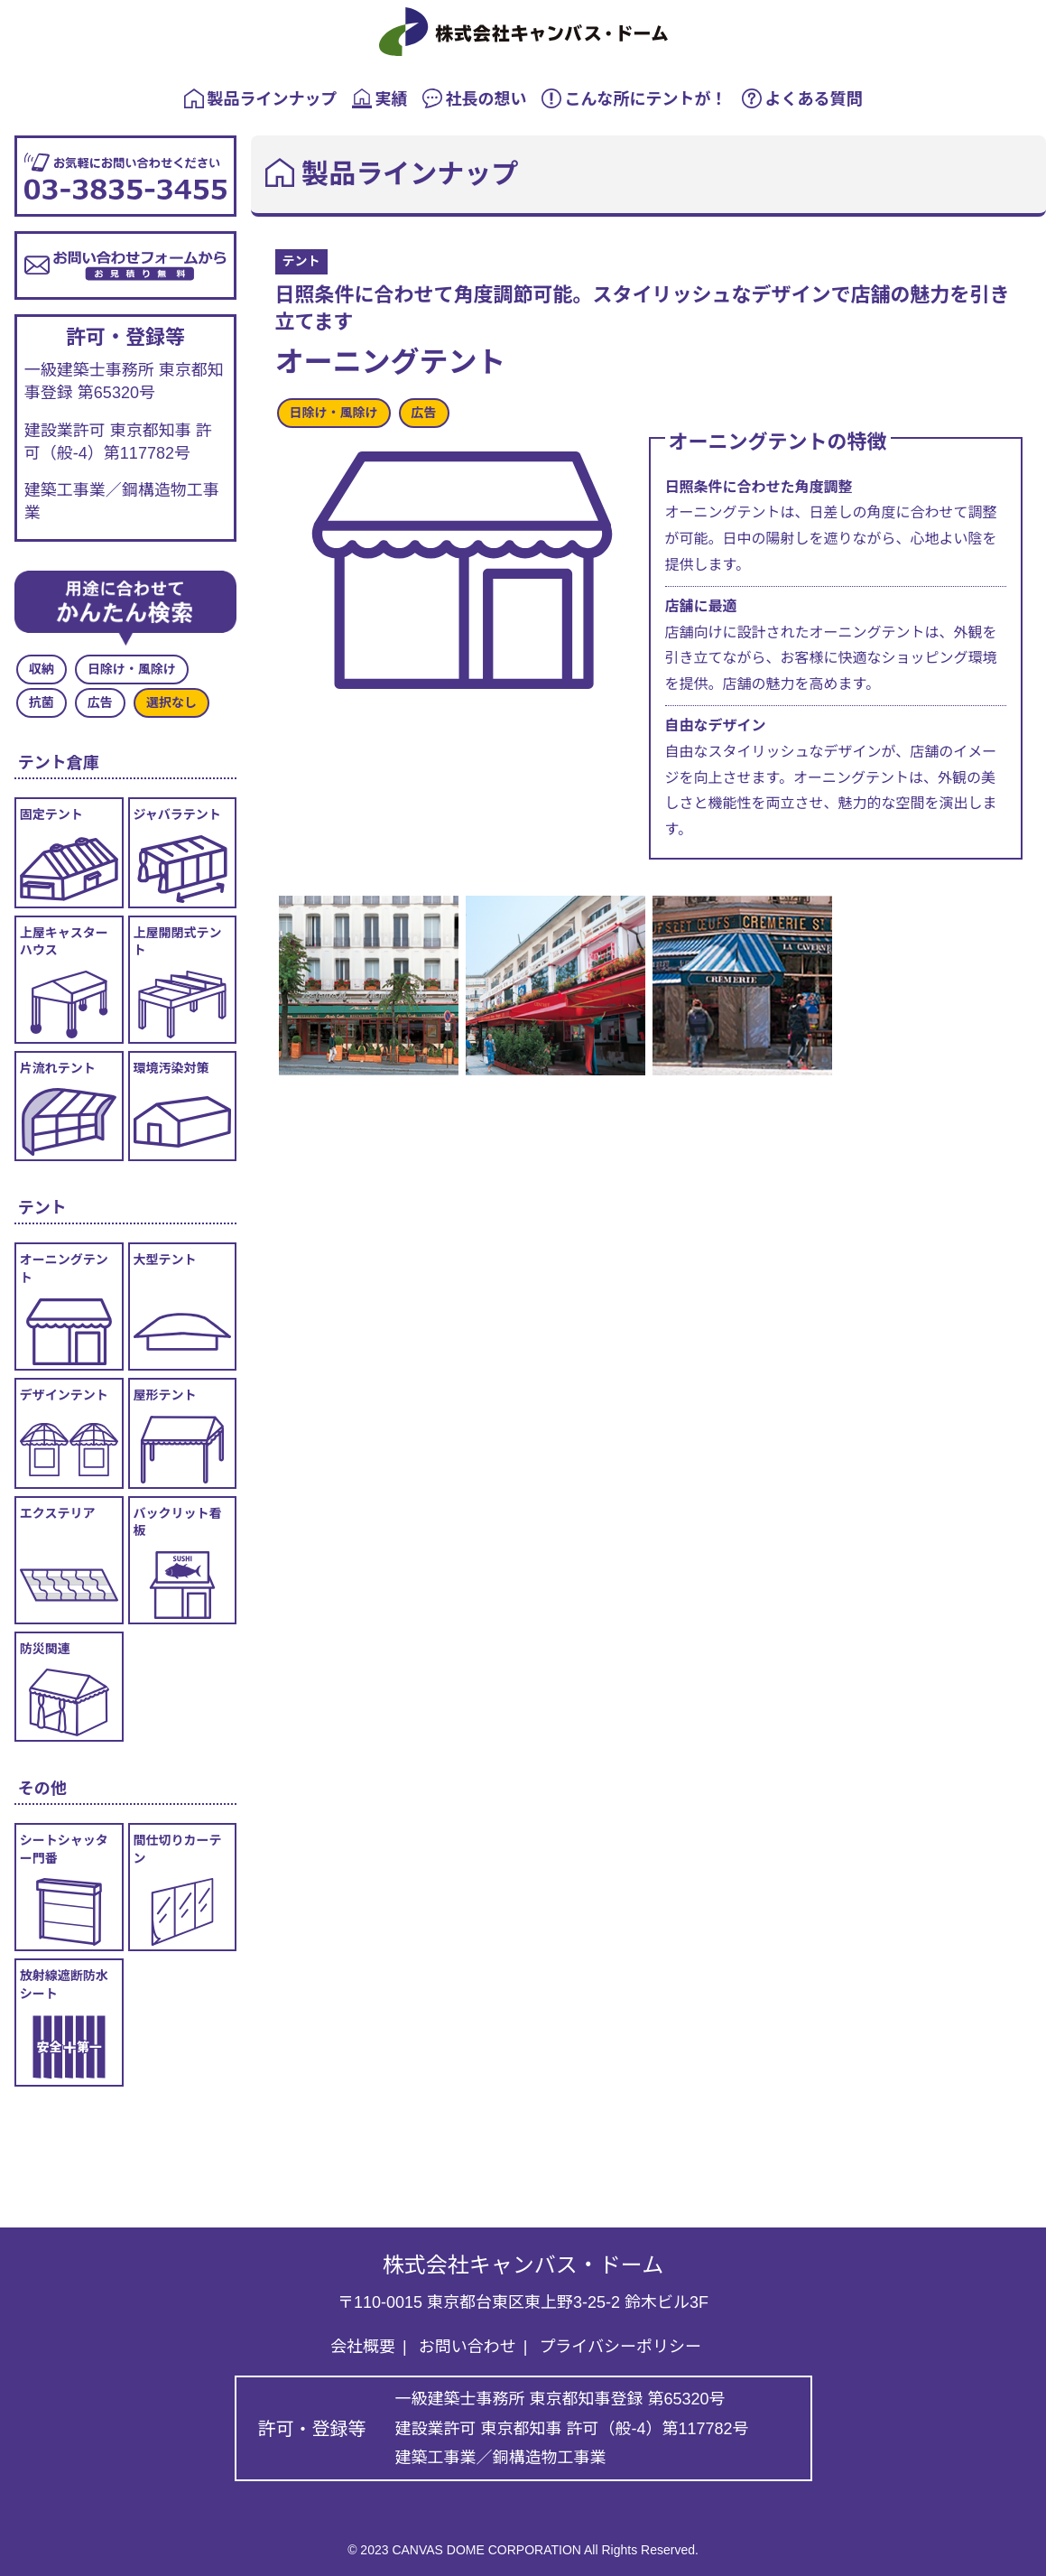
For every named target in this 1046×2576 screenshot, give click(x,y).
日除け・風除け (334, 412)
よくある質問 (802, 98)
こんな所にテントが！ (634, 98)
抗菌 (41, 702)
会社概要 (362, 2347)
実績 (380, 98)
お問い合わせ (467, 2347)
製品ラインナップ (261, 98)
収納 (41, 669)
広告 (424, 412)
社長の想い (474, 98)
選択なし (171, 702)
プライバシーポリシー (620, 2347)
